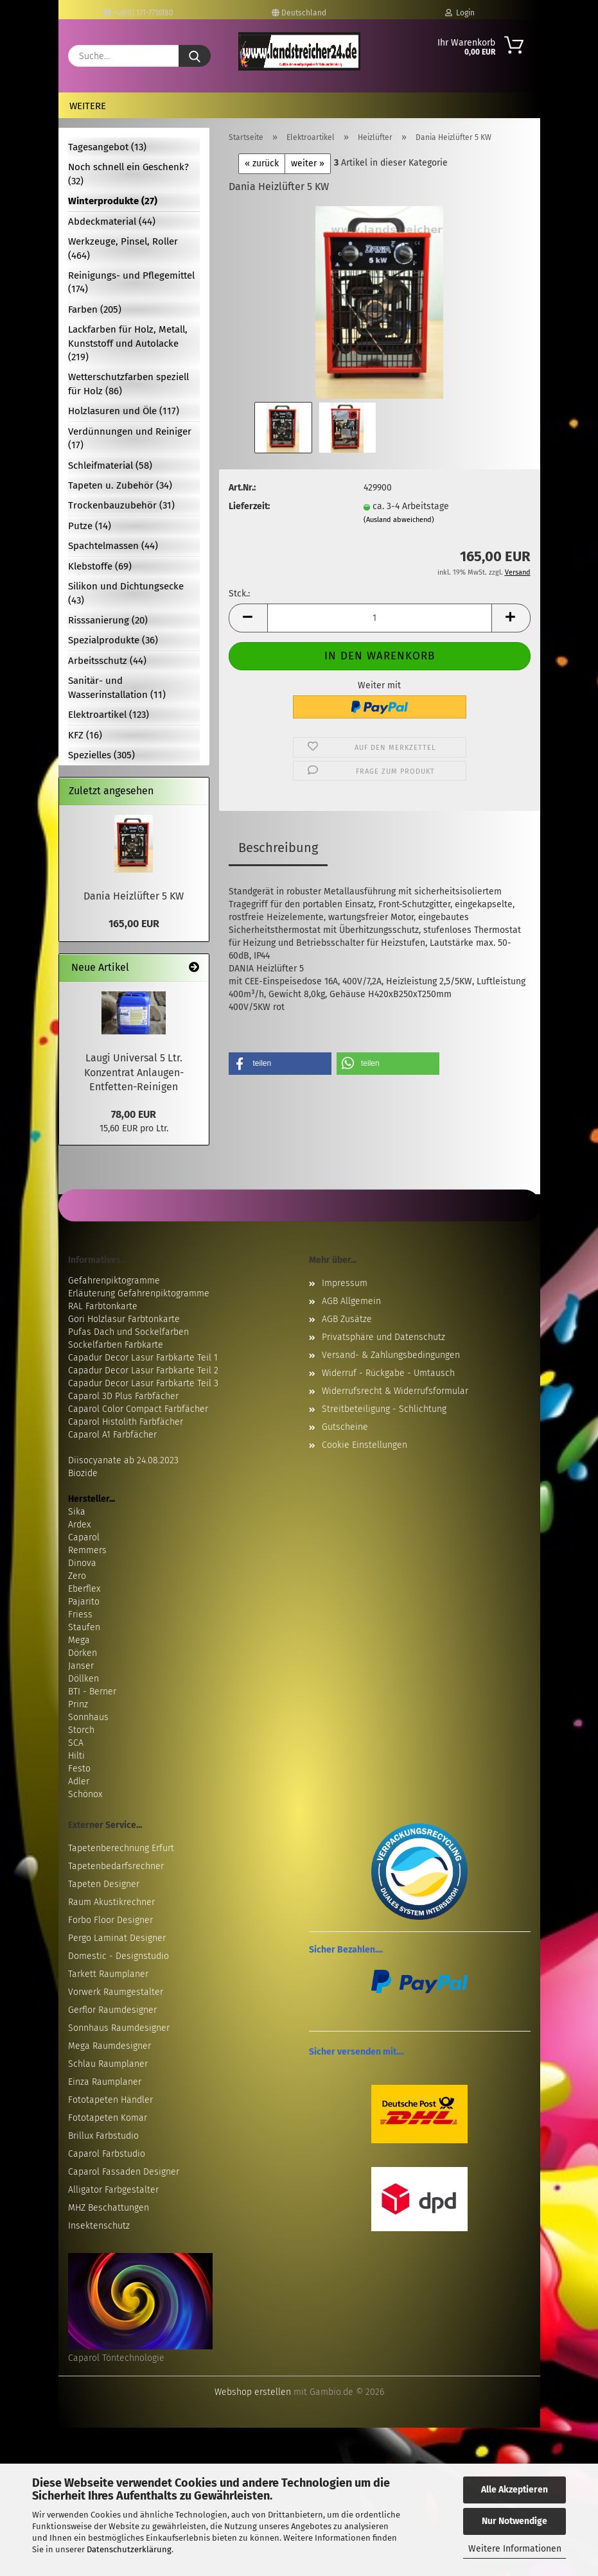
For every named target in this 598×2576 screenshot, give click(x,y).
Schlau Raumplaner (108, 2063)
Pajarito (84, 1601)
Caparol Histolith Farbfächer (125, 1421)
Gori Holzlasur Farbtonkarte (124, 1319)
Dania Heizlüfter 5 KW (134, 896)
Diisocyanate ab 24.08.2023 (123, 1460)
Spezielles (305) (101, 755)
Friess (80, 1614)
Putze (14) (89, 526)
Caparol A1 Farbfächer (112, 1434)
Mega (79, 1640)
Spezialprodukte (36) (113, 640)
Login (460, 12)
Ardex (79, 1524)
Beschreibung (278, 847)
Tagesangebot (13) (107, 147)
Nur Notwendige (514, 2521)
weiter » (307, 163)
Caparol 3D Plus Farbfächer (123, 1396)
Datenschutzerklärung (129, 2549)
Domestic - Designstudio (118, 1956)
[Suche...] (195, 56)
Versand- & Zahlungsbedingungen (391, 1355)
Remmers (87, 1550)
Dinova (82, 1563)
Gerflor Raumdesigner (112, 2010)
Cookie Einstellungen (364, 1445)
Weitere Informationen (514, 2548)
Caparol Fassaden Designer (123, 2171)
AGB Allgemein (351, 1301)
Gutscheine (345, 1427)
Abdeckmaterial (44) (111, 221)
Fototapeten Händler (110, 2099)
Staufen (84, 1627)
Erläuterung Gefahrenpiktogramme (138, 1293)
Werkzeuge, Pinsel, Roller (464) (123, 248)
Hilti (76, 1755)
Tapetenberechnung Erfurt (121, 1848)
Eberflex (84, 1588)
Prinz (78, 1704)
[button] (248, 618)
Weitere (87, 106)
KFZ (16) (85, 735)
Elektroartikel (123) (108, 714)
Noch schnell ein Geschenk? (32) (128, 173)
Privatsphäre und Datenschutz (383, 1337)
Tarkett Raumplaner (108, 1974)
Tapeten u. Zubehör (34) (120, 485)
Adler (78, 1781)
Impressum (344, 1283)
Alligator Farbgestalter (113, 2189)
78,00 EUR (133, 1114)
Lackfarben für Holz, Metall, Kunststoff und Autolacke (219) (128, 343)
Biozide (83, 1473)
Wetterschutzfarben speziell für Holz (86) (128, 383)
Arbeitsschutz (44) (107, 660)
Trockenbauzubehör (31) (121, 505)
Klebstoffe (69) (100, 566)
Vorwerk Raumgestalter (115, 1992)
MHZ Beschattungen (108, 2207)
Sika (76, 1511)
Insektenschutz (99, 2225)
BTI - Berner (92, 1691)
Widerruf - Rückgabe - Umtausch (388, 1373)
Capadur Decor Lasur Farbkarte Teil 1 (143, 1357)
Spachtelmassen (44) (113, 546)
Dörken (82, 1653)
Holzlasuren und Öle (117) (123, 411)
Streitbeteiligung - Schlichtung (384, 1409)
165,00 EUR (134, 924)
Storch (81, 1730)
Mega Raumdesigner (109, 2046)
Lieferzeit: (249, 506)
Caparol (84, 1537)
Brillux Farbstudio (103, 2135)
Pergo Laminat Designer (117, 1938)
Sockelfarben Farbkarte (115, 1344)
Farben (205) (94, 309)
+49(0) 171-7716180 (138, 12)
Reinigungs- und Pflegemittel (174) (131, 282)
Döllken (83, 1678)
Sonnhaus (88, 1717)
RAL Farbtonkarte (102, 1306)
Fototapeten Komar (107, 2117)
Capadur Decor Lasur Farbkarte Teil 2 (143, 1370)
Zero (77, 1576)
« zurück (262, 163)
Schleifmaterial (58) (110, 465)
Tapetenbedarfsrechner (116, 1866)
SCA (76, 1742)
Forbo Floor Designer (110, 1920)
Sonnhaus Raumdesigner (119, 2028)
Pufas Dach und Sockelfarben (128, 1332)
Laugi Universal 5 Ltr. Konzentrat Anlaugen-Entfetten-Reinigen (134, 1072)
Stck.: (239, 593)
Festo (79, 1768)
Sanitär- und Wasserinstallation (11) (117, 687)
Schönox (85, 1794)
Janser (81, 1665)
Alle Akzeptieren (514, 2489)
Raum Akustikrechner (111, 1902)
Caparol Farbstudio (106, 2153)
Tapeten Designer (103, 1884)
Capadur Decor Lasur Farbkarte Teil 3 (143, 1383)
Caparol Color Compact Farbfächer (138, 1409)
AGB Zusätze (347, 1319)
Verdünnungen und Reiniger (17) (129, 438)
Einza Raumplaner (104, 2081)
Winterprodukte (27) (112, 201)
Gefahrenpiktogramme (114, 1280)
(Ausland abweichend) (399, 520)
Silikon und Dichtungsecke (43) (126, 592)
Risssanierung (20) (108, 620)
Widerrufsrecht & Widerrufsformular (395, 1391)
